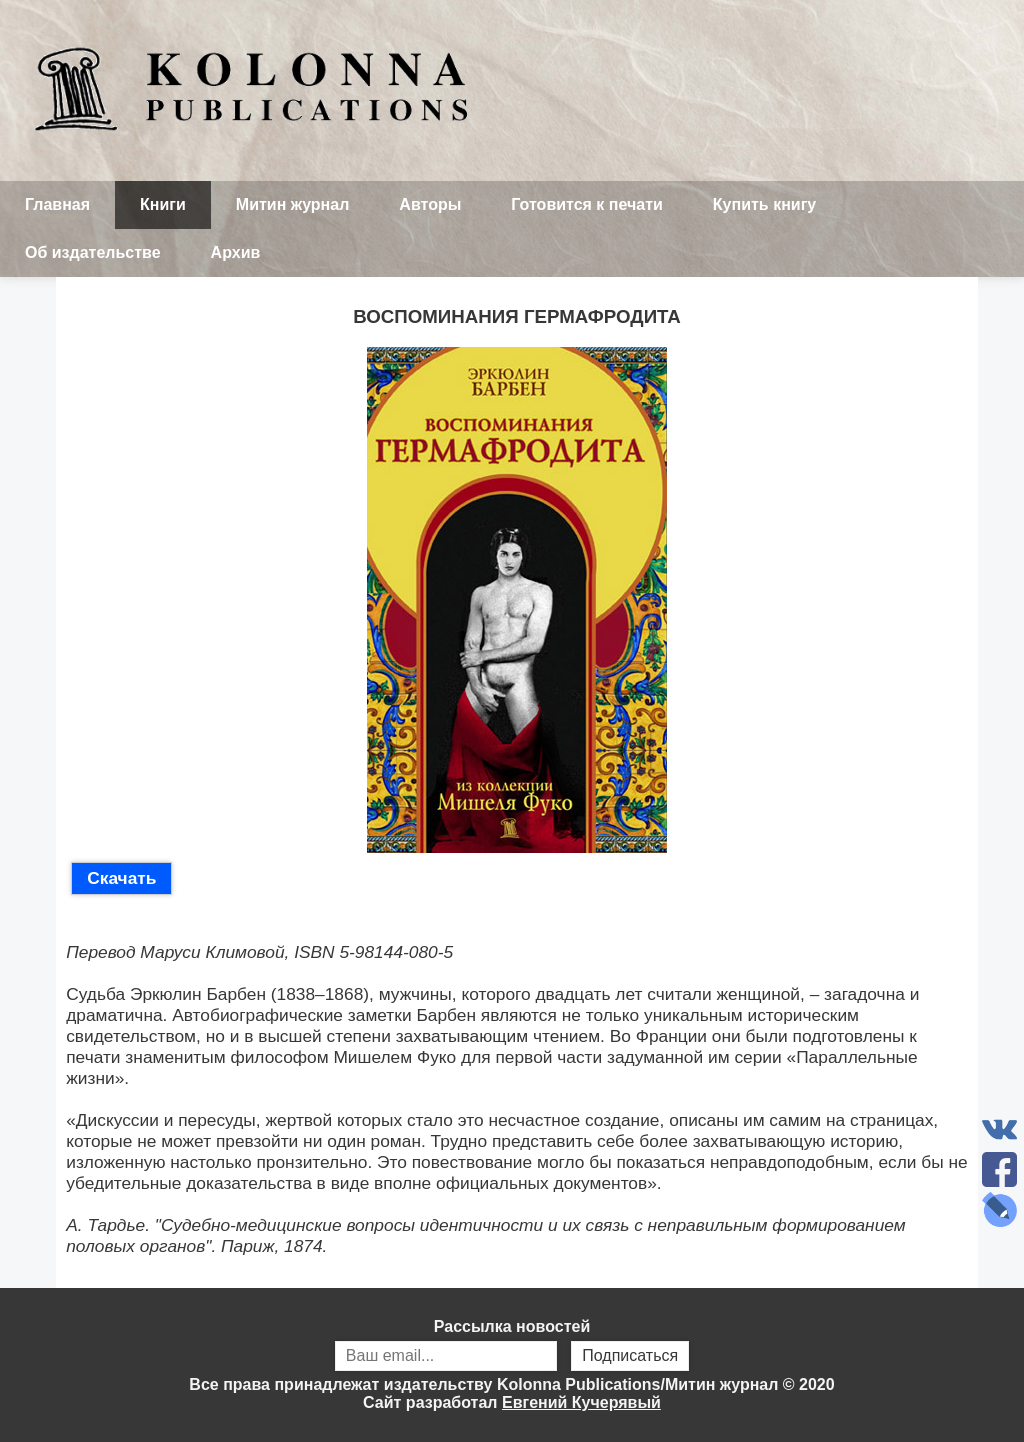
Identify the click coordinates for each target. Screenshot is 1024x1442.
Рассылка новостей (512, 1347)
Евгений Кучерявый (581, 1402)
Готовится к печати (587, 204)
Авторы (430, 204)
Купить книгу (764, 204)
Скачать (121, 878)
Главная (57, 204)
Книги (163, 204)
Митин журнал (292, 204)
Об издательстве (93, 252)
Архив (236, 252)
